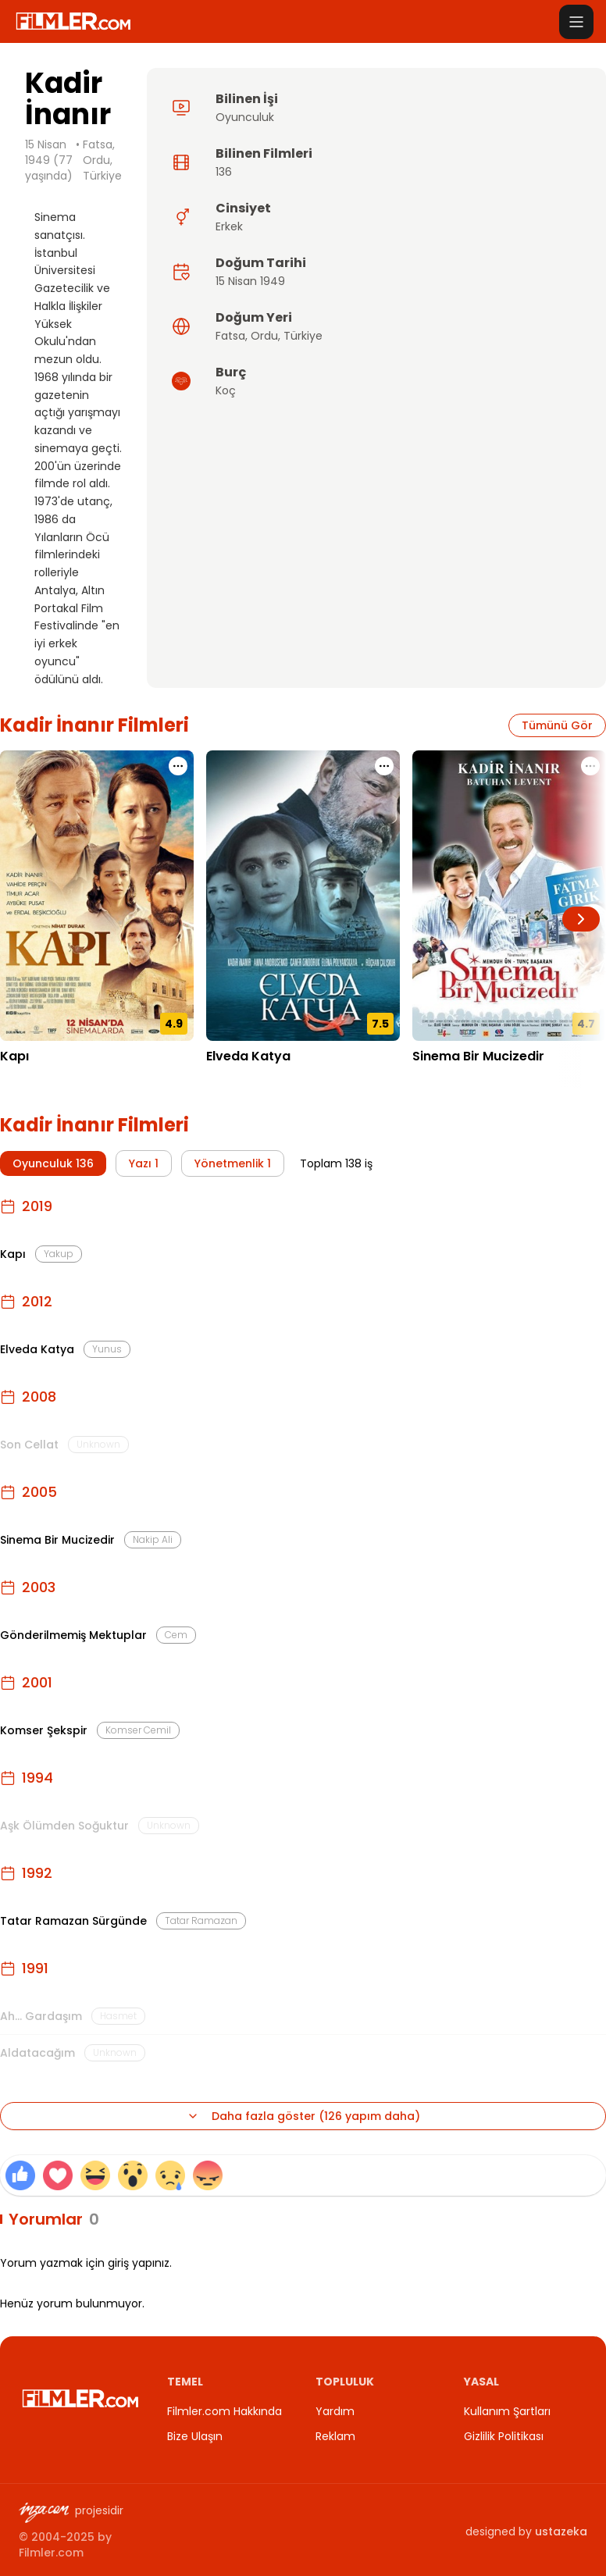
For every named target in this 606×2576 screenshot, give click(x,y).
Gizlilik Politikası (504, 2436)
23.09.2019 (29, 1080)
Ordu (264, 336)
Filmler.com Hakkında (224, 2411)
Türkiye (303, 336)
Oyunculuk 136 (53, 1163)
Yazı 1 (144, 1163)
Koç (226, 390)
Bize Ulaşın (195, 2436)
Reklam (335, 2436)
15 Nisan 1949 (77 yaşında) (49, 160)
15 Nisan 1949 (250, 281)
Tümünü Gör (557, 725)
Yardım (335, 2411)
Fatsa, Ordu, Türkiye (102, 160)
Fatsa (230, 336)
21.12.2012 (232, 1080)
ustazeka (561, 2531)
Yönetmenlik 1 (232, 1163)
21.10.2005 (439, 1080)
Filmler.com (51, 2552)
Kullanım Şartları (507, 2411)
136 (224, 171)
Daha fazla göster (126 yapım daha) (303, 2116)
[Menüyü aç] (576, 22)
